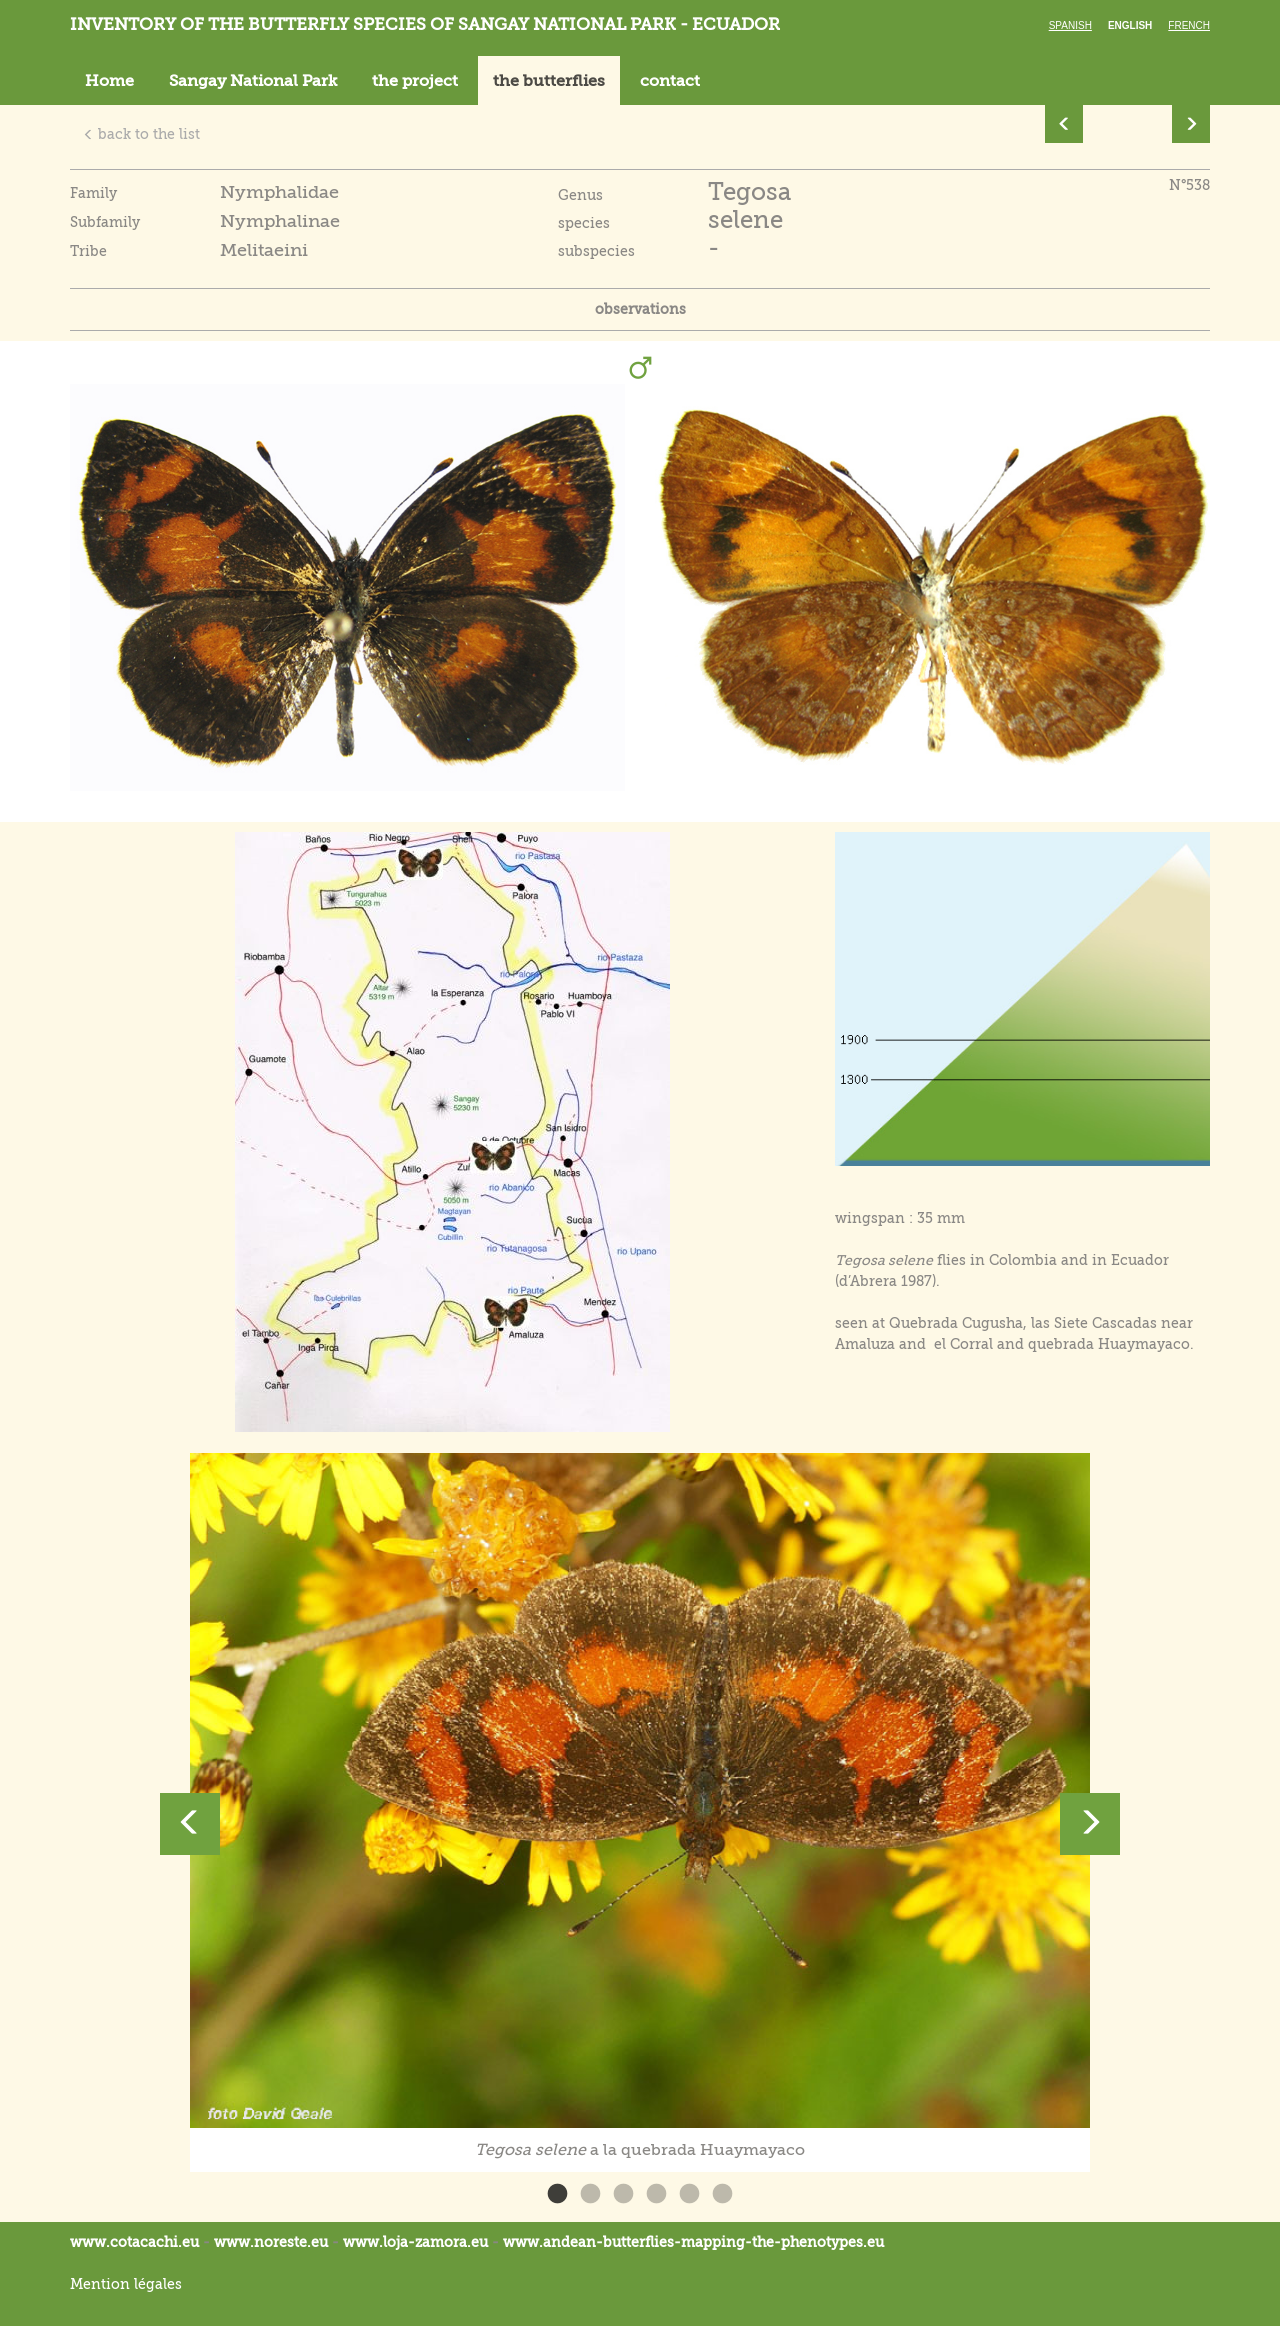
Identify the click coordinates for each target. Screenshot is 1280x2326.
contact (670, 81)
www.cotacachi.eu (134, 2242)
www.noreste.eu (271, 2242)
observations (640, 309)
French (1189, 25)
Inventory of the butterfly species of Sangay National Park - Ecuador (425, 24)
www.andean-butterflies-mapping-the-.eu (693, 2242)
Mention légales (126, 2284)
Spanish (1070, 25)
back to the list (141, 134)
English (1130, 25)
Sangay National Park (253, 81)
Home (109, 81)
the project (415, 81)
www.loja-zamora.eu (415, 2242)
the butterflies (549, 81)
